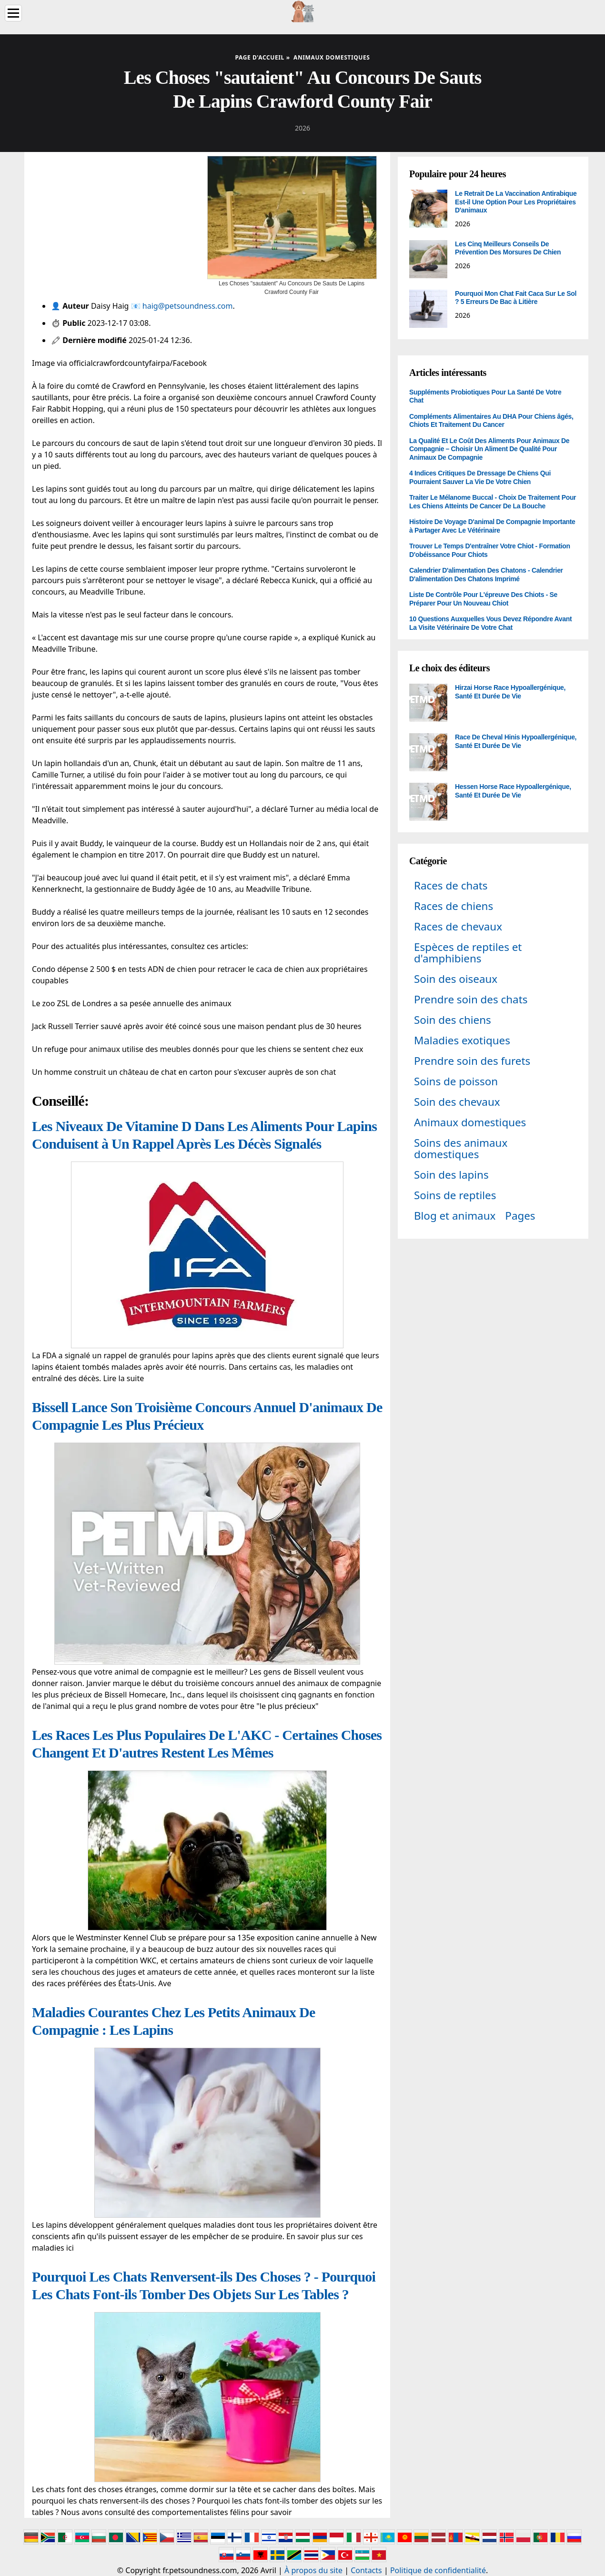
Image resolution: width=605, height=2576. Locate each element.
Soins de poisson (456, 1081)
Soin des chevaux (457, 1101)
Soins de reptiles (455, 1195)
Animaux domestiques (470, 1122)
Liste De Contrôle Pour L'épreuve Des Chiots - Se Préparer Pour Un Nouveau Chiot (483, 599)
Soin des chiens (452, 1019)
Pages (520, 1215)
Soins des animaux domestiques (460, 1148)
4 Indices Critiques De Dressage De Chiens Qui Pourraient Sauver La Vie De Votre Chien (480, 477)
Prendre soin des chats (470, 999)
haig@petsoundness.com (187, 306)
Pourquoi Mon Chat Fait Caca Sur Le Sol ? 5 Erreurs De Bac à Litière (515, 298)
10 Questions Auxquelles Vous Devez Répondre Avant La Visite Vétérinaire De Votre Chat (490, 623)
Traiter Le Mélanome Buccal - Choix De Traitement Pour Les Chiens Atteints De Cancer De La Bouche (492, 502)
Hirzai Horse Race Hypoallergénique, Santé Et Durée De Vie (510, 692)
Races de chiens (453, 906)
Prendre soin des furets (472, 1060)
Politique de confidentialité (438, 2570)
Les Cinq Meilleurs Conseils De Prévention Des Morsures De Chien (508, 248)
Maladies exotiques (462, 1040)
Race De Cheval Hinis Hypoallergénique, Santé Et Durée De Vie (515, 741)
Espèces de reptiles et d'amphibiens (468, 952)
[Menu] (13, 13)
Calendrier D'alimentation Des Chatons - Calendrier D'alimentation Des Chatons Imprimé (486, 574)
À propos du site (313, 2570)
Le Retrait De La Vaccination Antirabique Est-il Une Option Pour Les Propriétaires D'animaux (515, 202)
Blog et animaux (454, 1215)
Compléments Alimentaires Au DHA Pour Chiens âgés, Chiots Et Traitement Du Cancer (491, 421)
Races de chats (451, 885)
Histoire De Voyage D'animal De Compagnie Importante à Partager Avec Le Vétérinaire (492, 526)
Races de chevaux (458, 926)
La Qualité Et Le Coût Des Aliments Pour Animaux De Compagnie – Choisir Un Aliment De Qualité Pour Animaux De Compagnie (489, 449)
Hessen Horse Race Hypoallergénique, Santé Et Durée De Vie (513, 791)
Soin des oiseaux (455, 978)
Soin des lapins (451, 1174)
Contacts (366, 2570)
